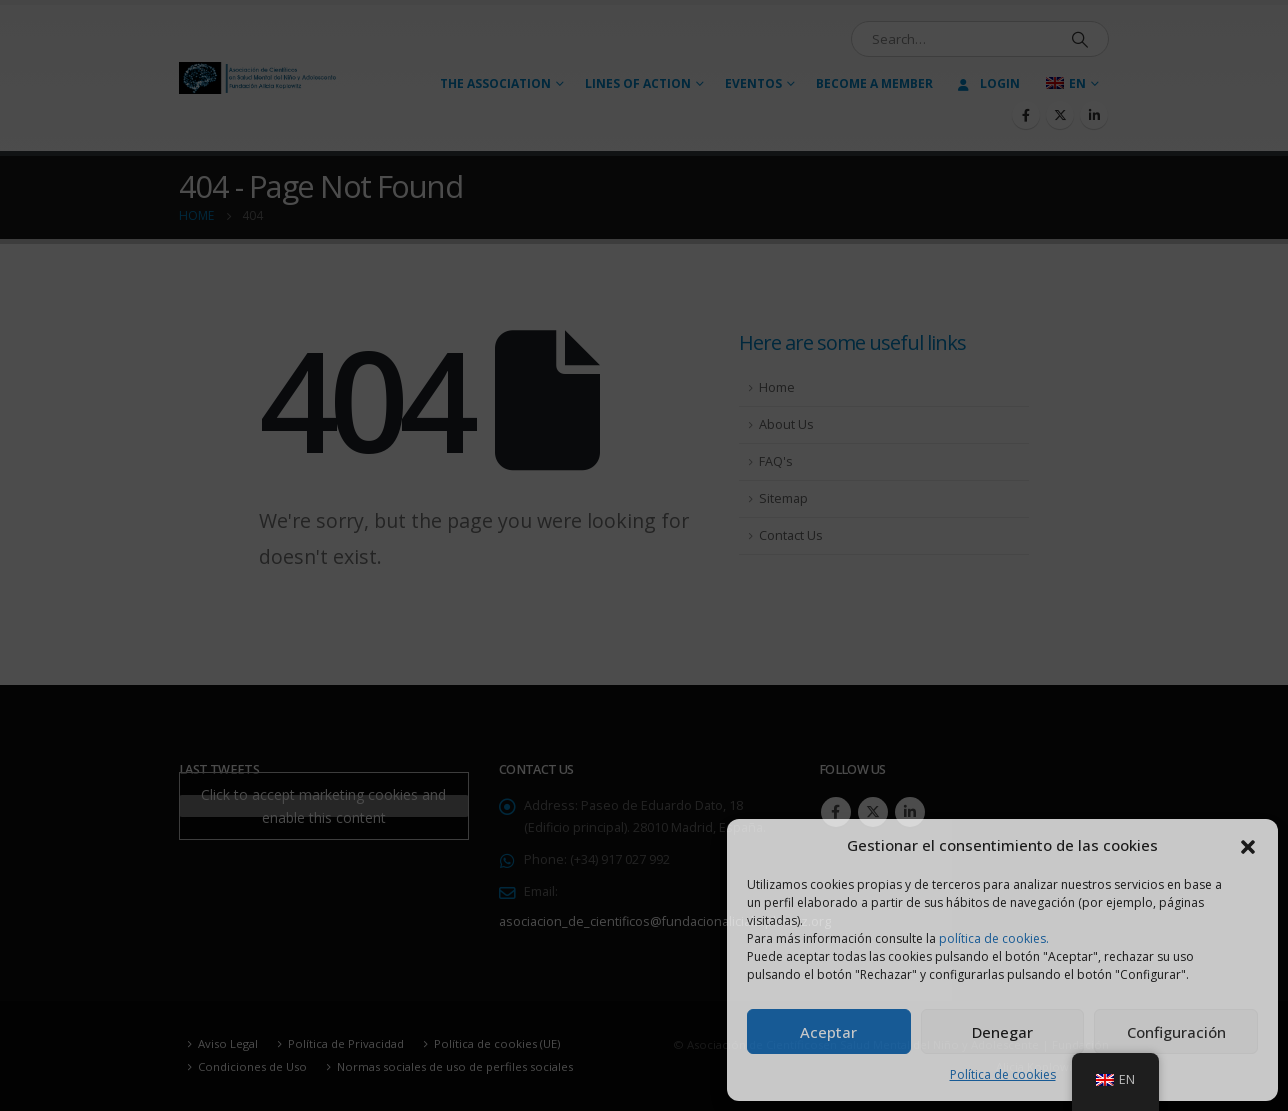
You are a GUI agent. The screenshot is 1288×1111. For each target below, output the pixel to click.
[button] (1248, 845)
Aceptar (828, 1032)
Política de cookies (1003, 1074)
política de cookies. (994, 938)
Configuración (1176, 1032)
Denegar (1002, 1032)
